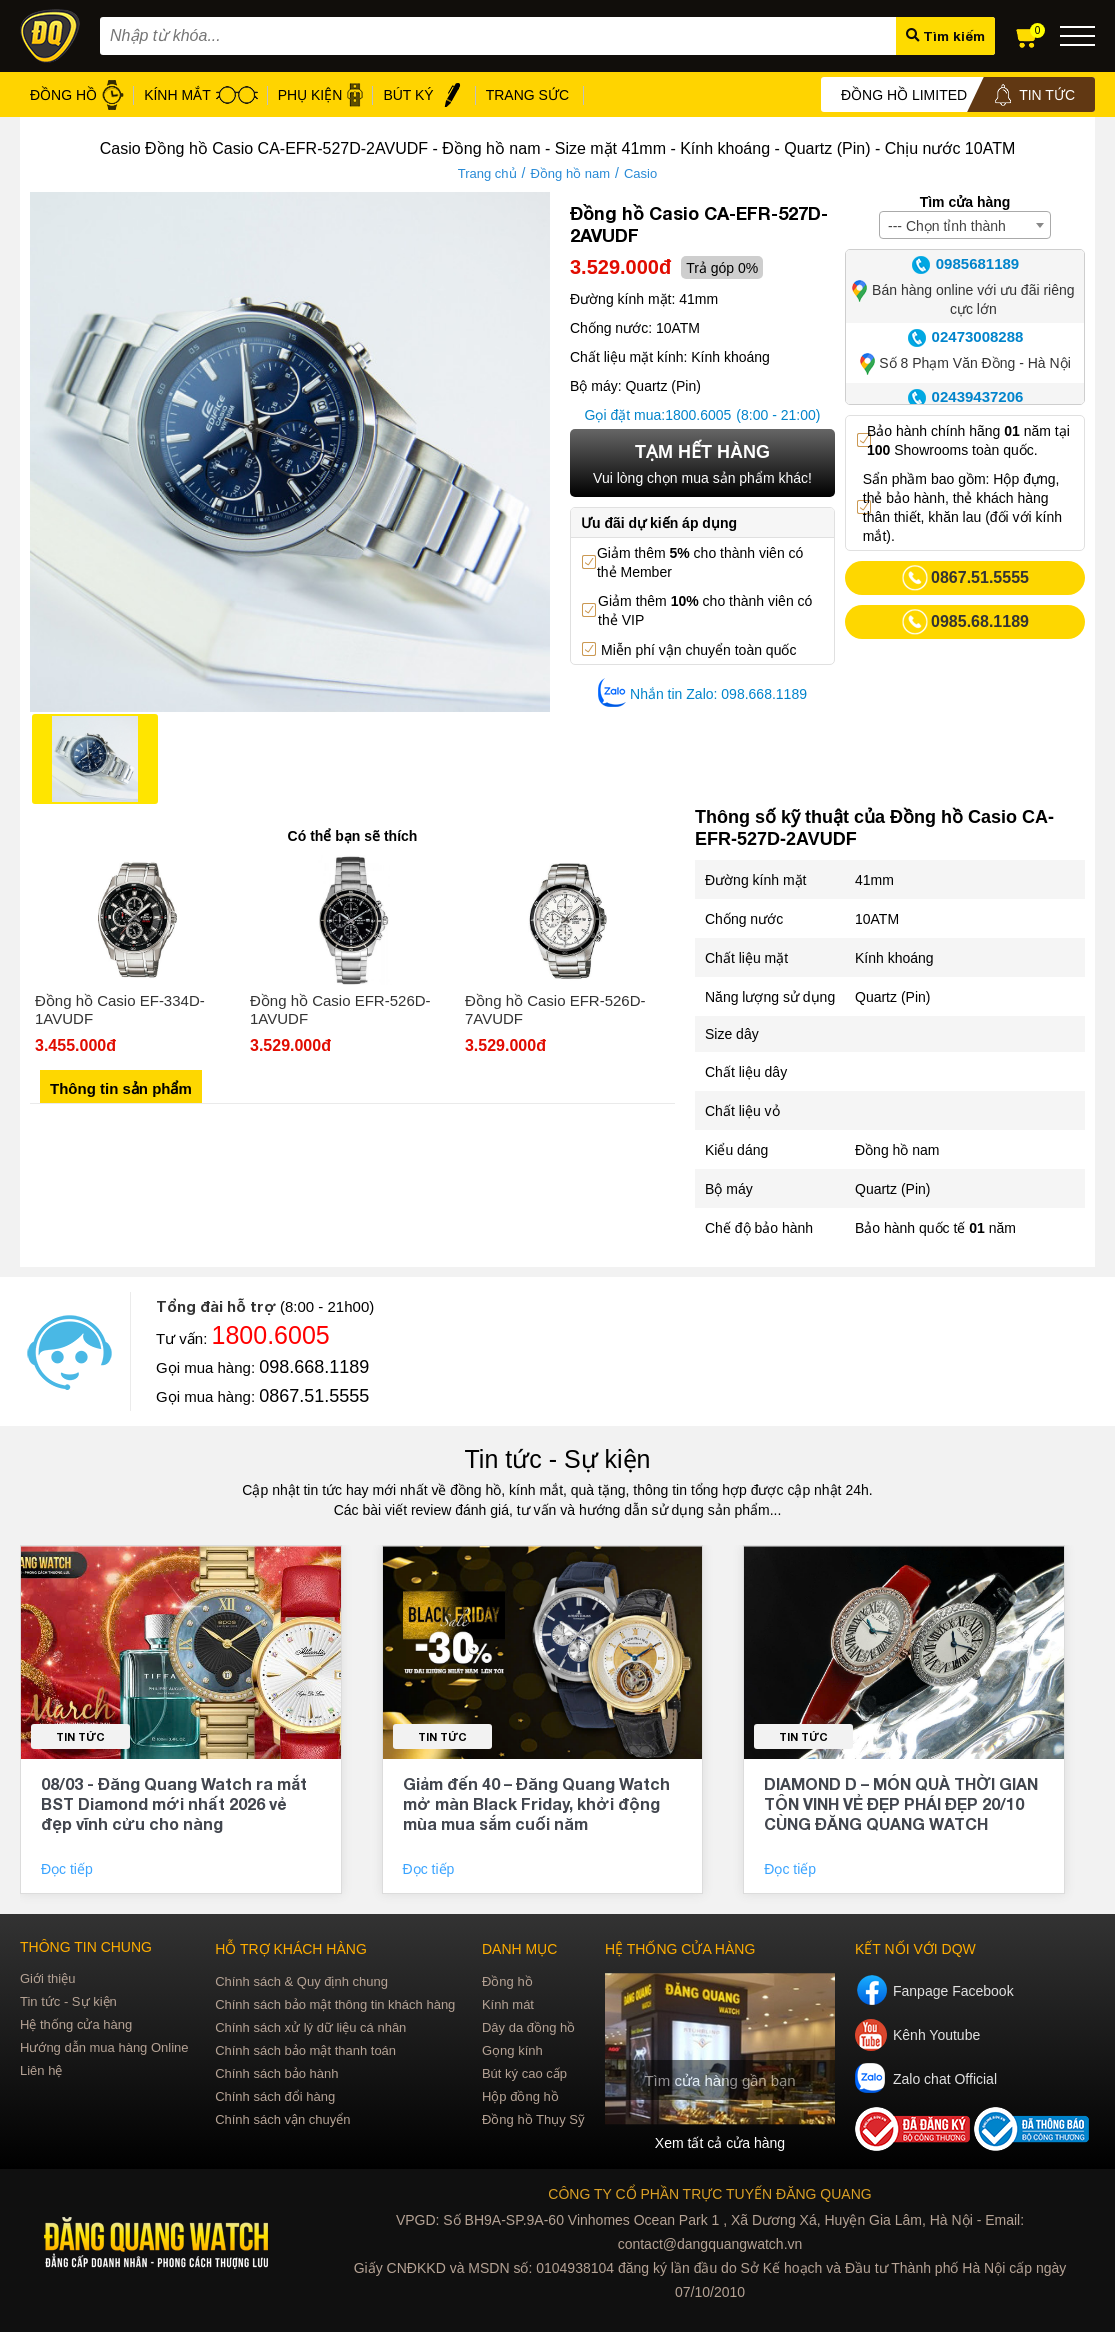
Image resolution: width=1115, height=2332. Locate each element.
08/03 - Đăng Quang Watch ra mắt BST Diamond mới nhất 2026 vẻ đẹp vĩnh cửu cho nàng (174, 1803)
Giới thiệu (47, 1978)
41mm (874, 880)
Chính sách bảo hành (276, 2073)
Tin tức (80, 1736)
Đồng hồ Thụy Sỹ (533, 2119)
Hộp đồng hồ (520, 2096)
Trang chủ (487, 173)
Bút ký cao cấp (524, 2073)
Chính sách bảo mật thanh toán (305, 2050)
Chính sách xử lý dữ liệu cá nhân (310, 2027)
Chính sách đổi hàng (275, 2096)
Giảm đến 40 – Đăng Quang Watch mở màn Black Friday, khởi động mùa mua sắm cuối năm (536, 1803)
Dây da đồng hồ (528, 2027)
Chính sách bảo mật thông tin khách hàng (335, 2004)
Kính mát (508, 2004)
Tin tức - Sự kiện (558, 1459)
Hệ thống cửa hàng (76, 2024)
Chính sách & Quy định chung (301, 1981)
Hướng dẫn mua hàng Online (104, 2047)
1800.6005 (698, 415)
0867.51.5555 (314, 1396)
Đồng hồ (507, 1981)
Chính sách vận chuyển (282, 2119)
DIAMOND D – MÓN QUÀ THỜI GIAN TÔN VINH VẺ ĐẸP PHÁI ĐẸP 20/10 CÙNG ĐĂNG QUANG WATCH (901, 1803)
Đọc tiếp (69, 1869)
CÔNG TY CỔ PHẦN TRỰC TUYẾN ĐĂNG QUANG (709, 2194)
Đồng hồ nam (570, 173)
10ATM (877, 919)
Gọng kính (512, 2050)
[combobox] (965, 225)
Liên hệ (41, 2070)
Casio (640, 173)
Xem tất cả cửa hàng (720, 2143)
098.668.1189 (314, 1367)
